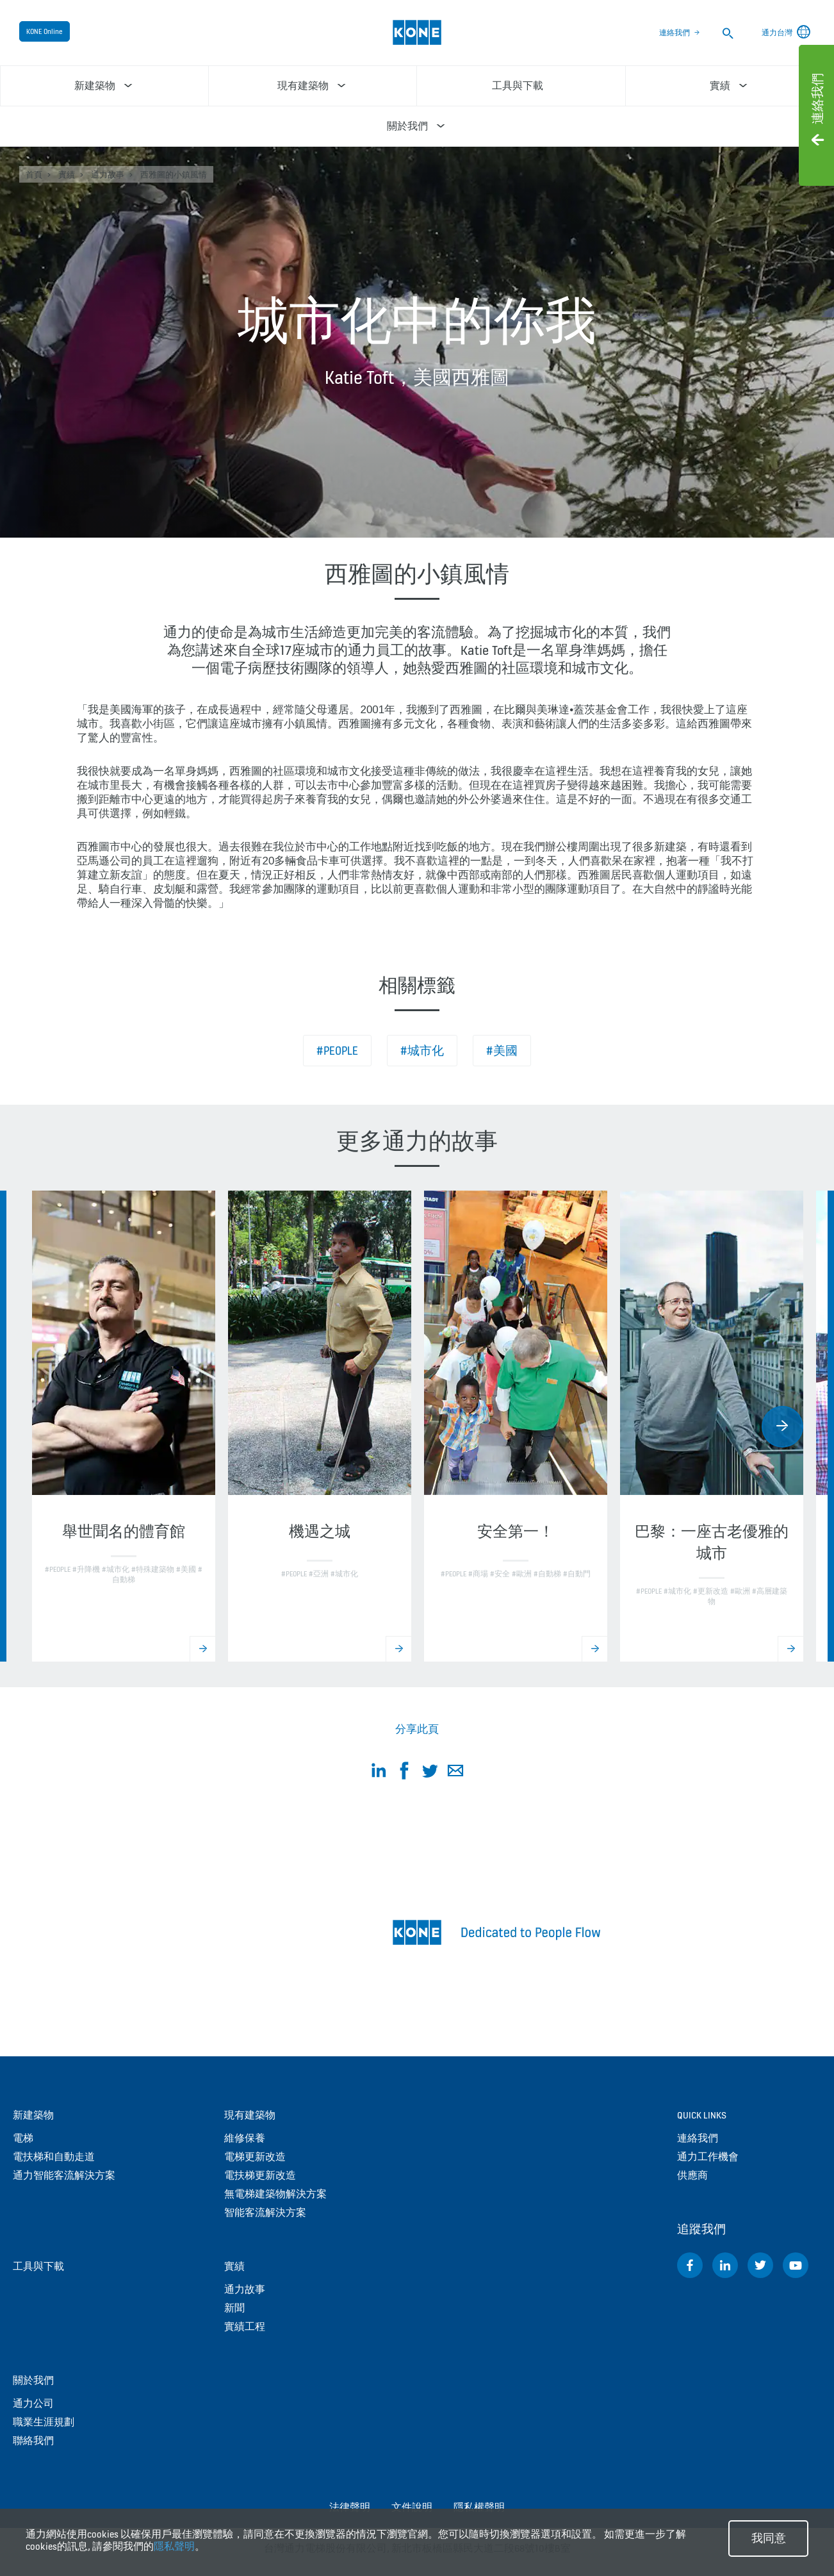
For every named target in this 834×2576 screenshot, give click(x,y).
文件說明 (411, 2507)
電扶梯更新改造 (260, 2175)
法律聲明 (349, 2507)
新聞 (234, 2308)
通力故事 (107, 174)
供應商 (692, 2175)
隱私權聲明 (479, 2507)
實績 (66, 174)
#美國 (502, 1050)
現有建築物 (249, 2115)
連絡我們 (674, 32)
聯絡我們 (33, 2440)
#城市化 (422, 1050)
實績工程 (244, 2326)
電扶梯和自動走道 (54, 2157)
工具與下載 (38, 2266)
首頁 (34, 174)
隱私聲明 (174, 2546)
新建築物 (33, 2115)
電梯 (23, 2138)
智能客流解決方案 (265, 2212)
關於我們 (33, 2380)
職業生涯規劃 (43, 2422)
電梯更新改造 (255, 2157)
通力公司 (33, 2403)
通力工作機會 (708, 2157)
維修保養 (244, 2138)
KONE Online (44, 31)
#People (337, 1050)
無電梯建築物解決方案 (275, 2194)
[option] (124, 1426)
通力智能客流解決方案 (64, 2175)
